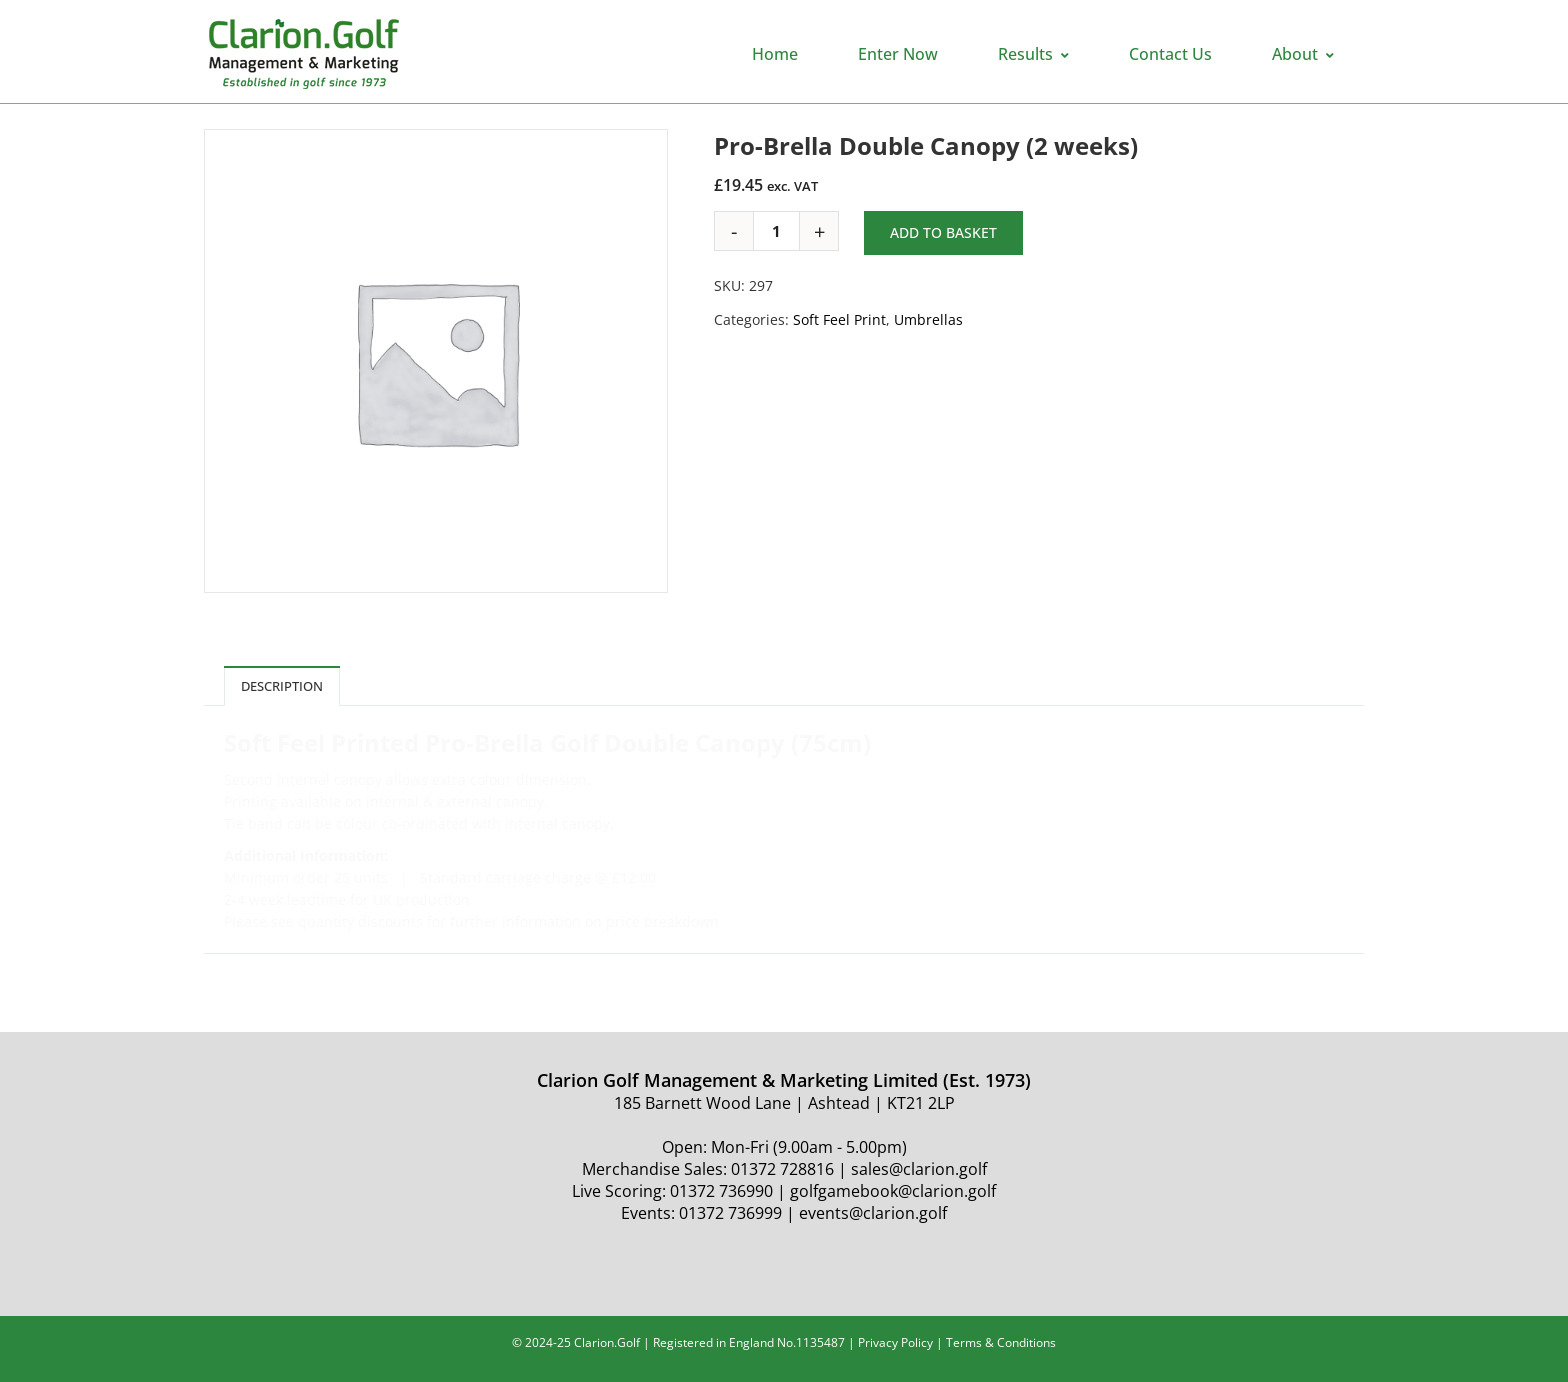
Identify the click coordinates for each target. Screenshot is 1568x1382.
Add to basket (943, 232)
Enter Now (898, 54)
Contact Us (1170, 54)
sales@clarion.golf (919, 1169)
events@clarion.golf (873, 1213)
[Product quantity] (784, 231)
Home (775, 54)
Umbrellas (928, 319)
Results (1033, 54)
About (1303, 54)
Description (282, 686)
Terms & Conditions (1001, 1342)
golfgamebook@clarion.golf (893, 1191)
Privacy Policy (895, 1342)
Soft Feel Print (839, 319)
